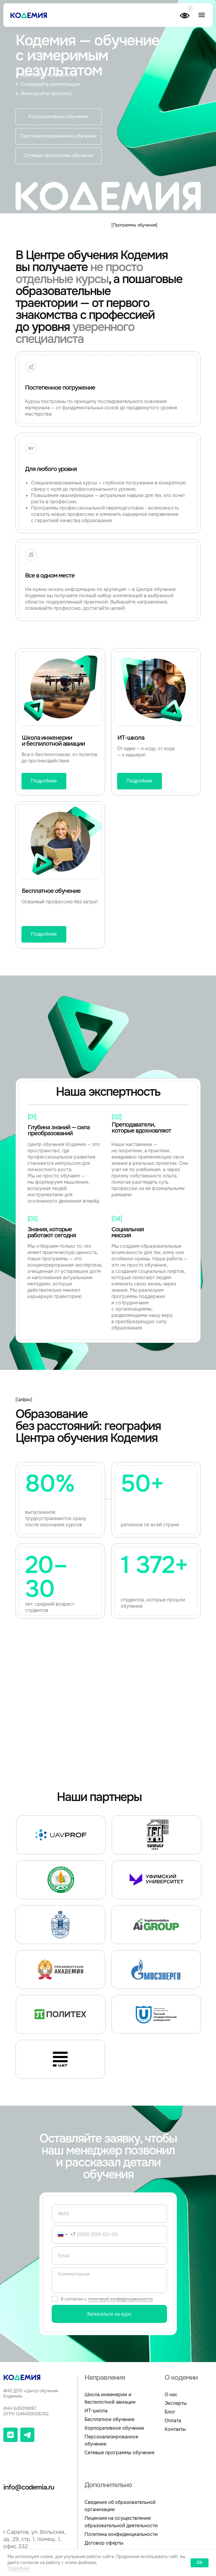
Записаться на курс (109, 2314)
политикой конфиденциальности (120, 2299)
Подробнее (18, 2568)
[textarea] (109, 2280)
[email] (109, 2256)
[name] (109, 2214)
